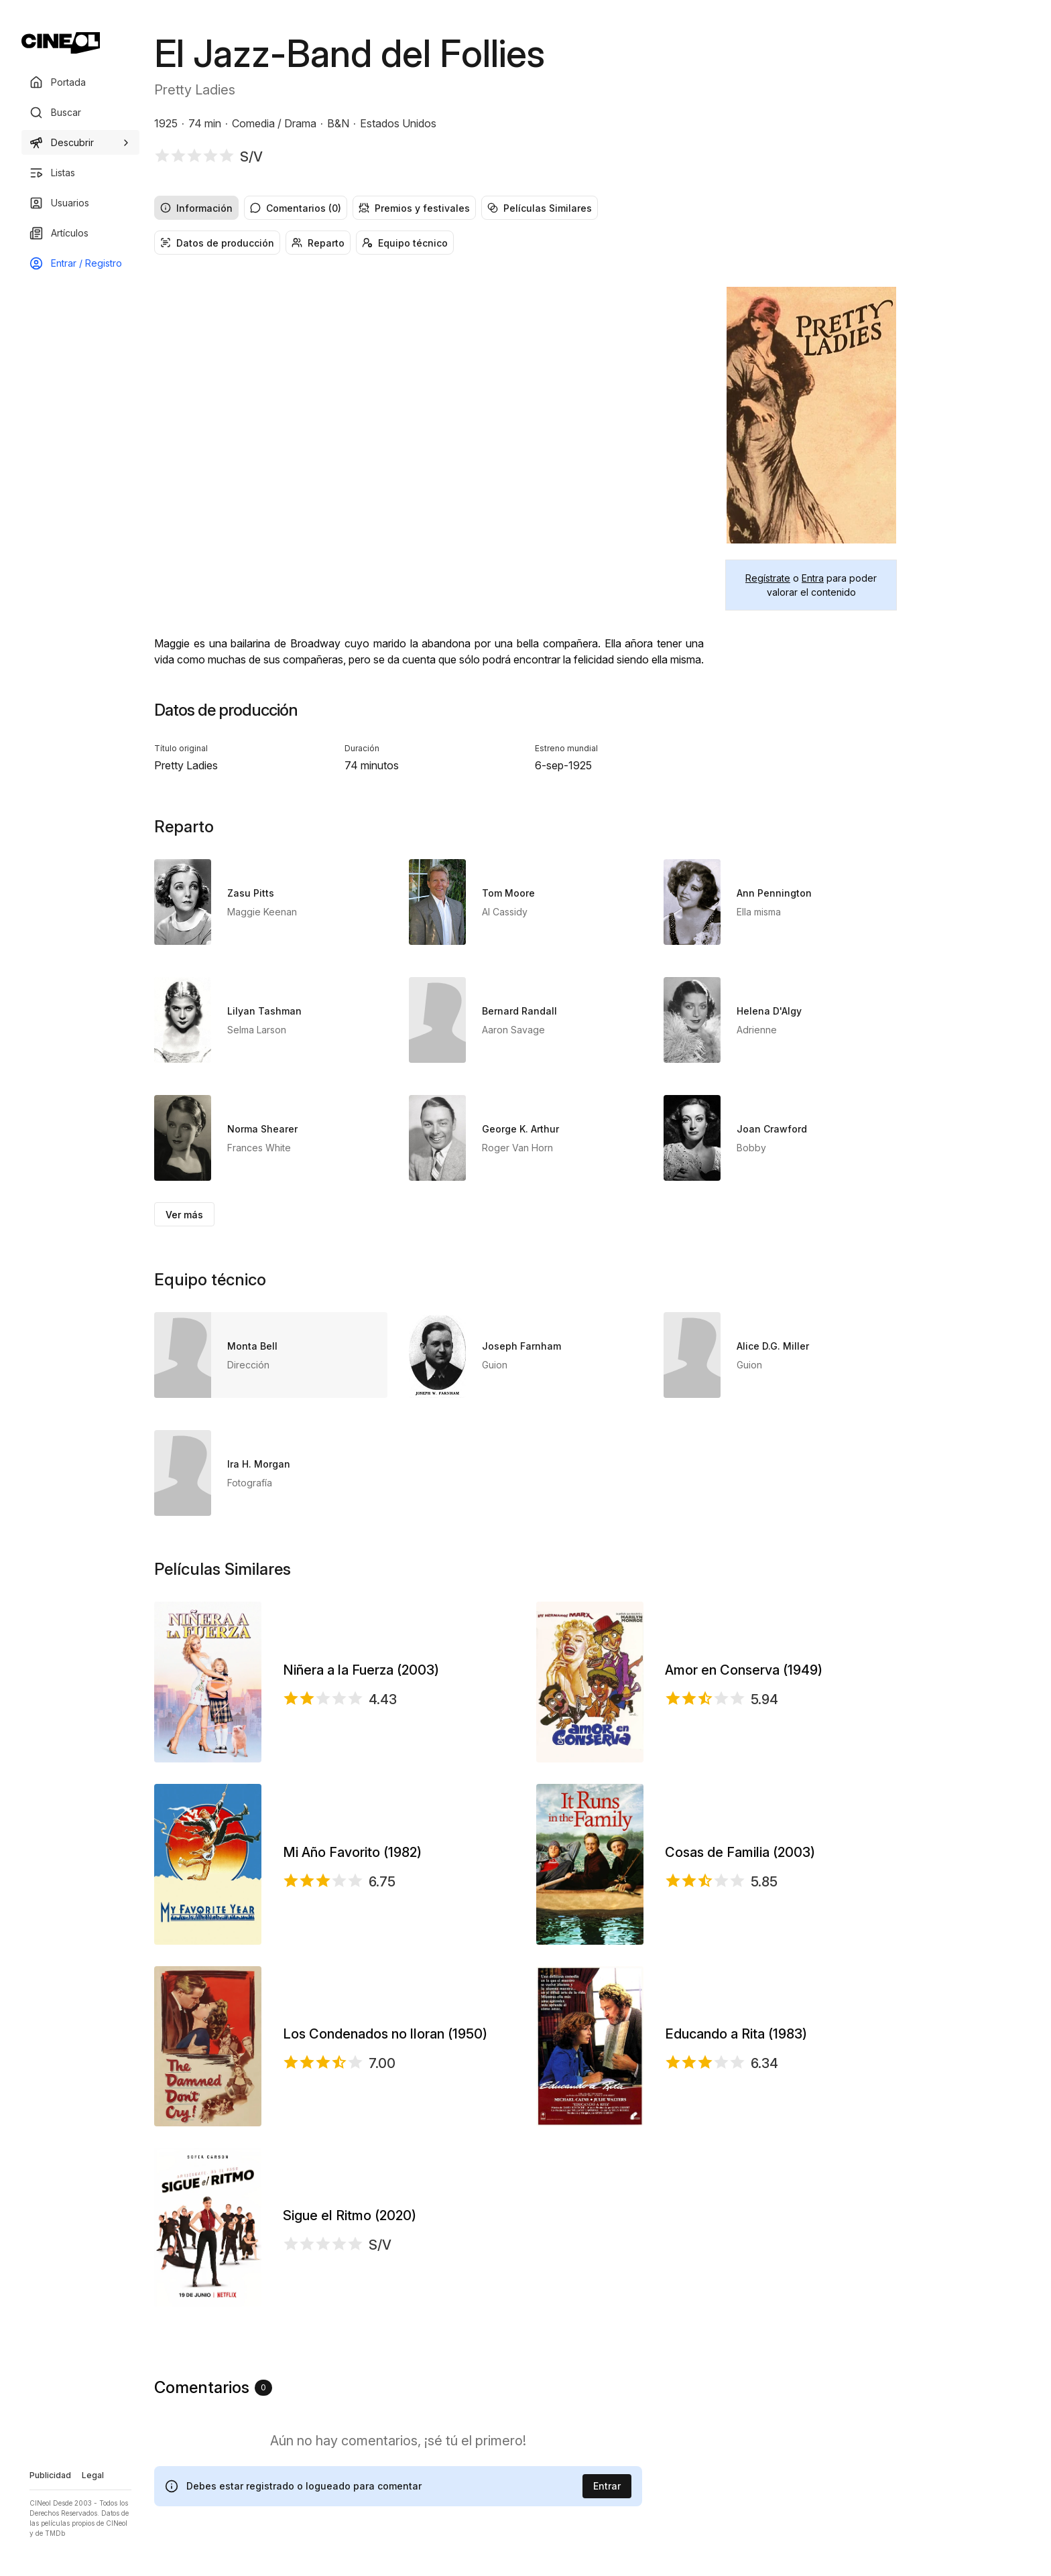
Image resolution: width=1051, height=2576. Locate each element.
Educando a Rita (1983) (736, 2034)
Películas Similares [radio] (539, 208)
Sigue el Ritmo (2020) (349, 2215)
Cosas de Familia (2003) (740, 1852)
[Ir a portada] (60, 43)
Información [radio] (196, 208)
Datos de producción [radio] (217, 243)
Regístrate (767, 578)
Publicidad (50, 2475)
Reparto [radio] (318, 243)
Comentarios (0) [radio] (295, 208)
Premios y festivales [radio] (414, 208)
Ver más (184, 1214)
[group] (525, 208)
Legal (93, 2475)
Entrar (607, 2486)
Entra (813, 578)
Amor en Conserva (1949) (743, 1670)
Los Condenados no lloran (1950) (385, 2034)
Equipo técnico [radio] (405, 243)
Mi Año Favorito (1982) (352, 1852)
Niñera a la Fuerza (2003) (361, 1670)
